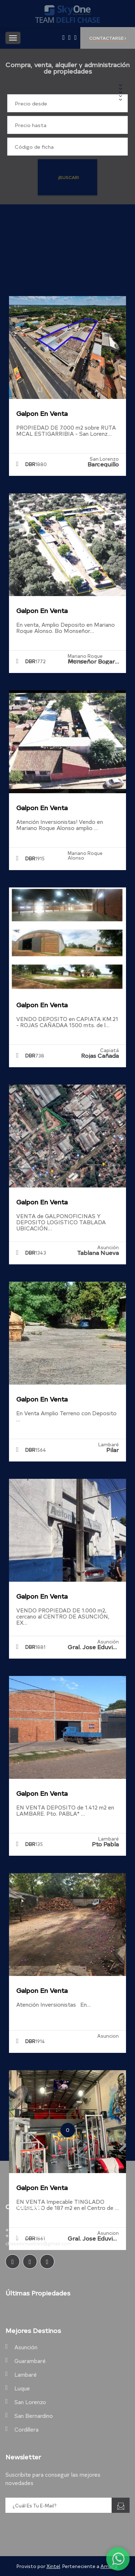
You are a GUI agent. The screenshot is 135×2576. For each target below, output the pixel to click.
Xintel (53, 2566)
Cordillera (26, 2429)
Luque (22, 2388)
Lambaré (25, 2374)
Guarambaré (30, 2360)
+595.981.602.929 (28, 2236)
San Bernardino (33, 2415)
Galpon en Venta (42, 413)
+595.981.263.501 (28, 2230)
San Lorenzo (30, 2402)
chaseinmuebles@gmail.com (38, 2243)
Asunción (25, 2347)
